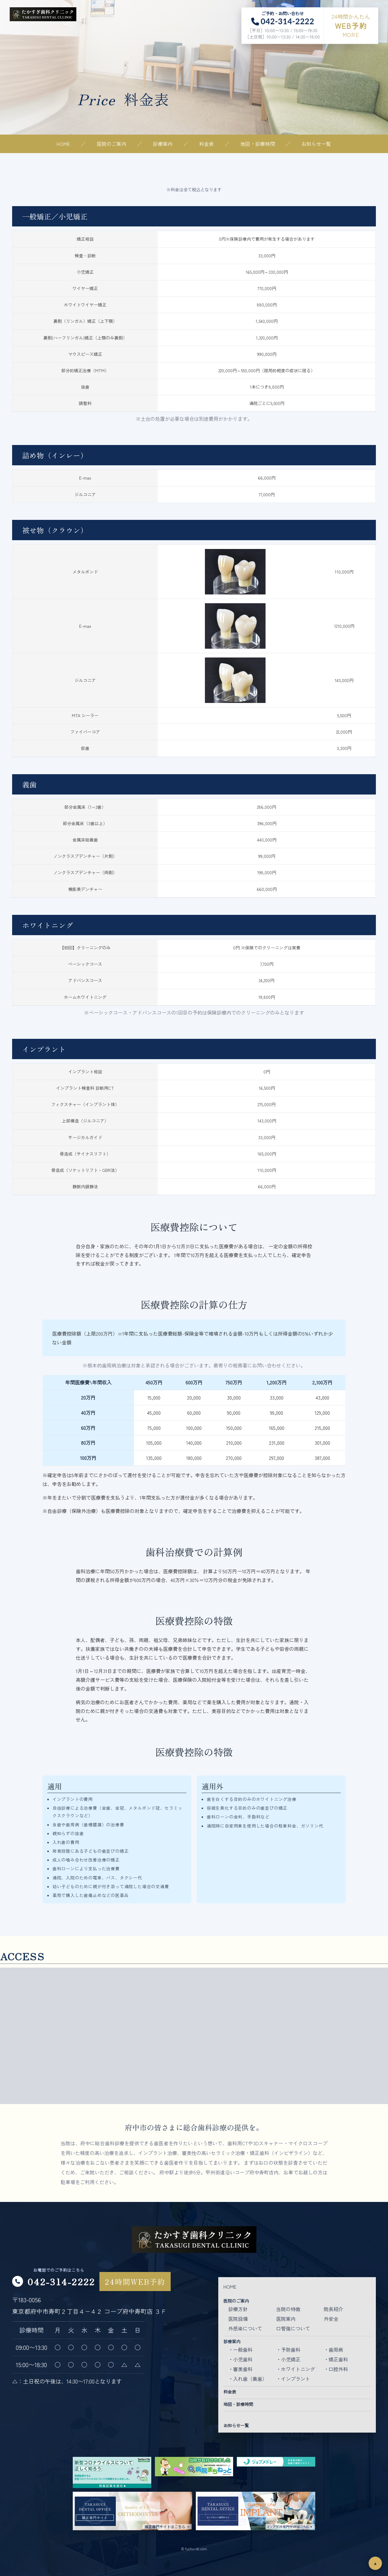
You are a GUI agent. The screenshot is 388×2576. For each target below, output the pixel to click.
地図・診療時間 (257, 143)
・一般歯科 (240, 2349)
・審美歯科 (240, 2369)
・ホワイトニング (295, 2369)
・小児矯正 (288, 2359)
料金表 (206, 143)
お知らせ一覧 (316, 143)
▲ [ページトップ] (375, 2563)
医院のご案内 (111, 143)
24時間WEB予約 (135, 2281)
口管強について (293, 2328)
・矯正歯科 (336, 2359)
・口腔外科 (336, 2369)
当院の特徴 (288, 2309)
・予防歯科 (288, 2349)
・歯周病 (333, 2349)
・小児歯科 (240, 2359)
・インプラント (293, 2378)
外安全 (331, 2318)
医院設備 (238, 2318)
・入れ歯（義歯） (247, 2378)
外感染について (245, 2328)
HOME (63, 143)
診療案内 (162, 143)
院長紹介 (333, 2309)
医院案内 (286, 2318)
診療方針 (238, 2309)
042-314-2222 (61, 2281)
